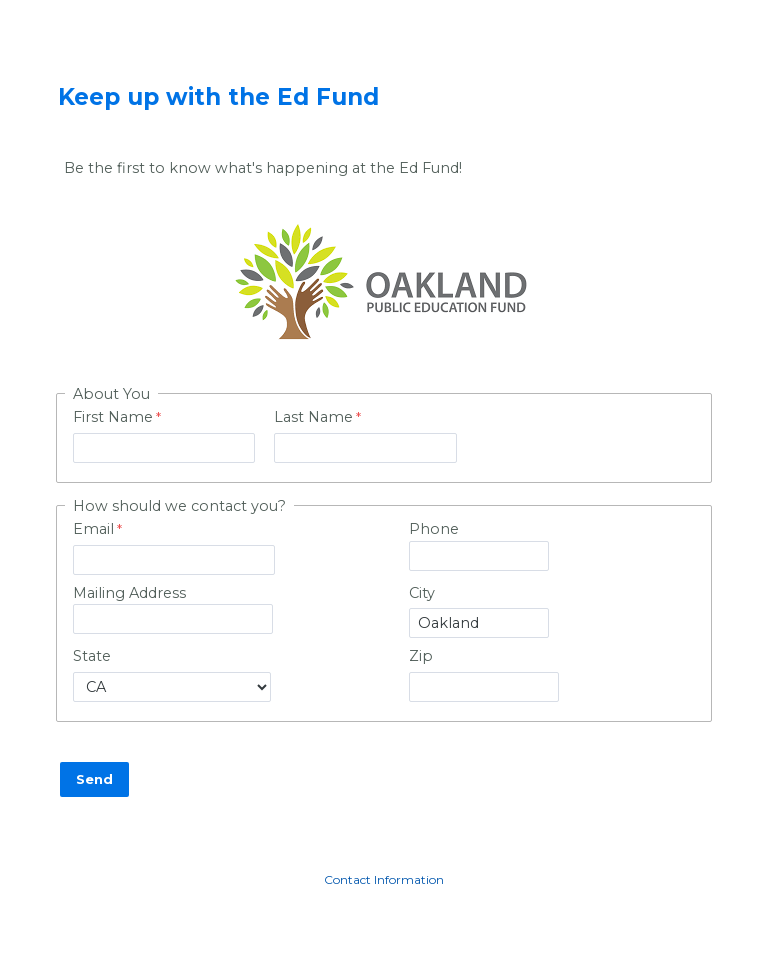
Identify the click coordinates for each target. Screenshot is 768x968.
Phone (434, 529)
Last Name (313, 417)
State (92, 656)
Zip (421, 656)
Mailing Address (129, 593)
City (422, 593)
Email (93, 529)
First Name (113, 417)
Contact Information (384, 879)
